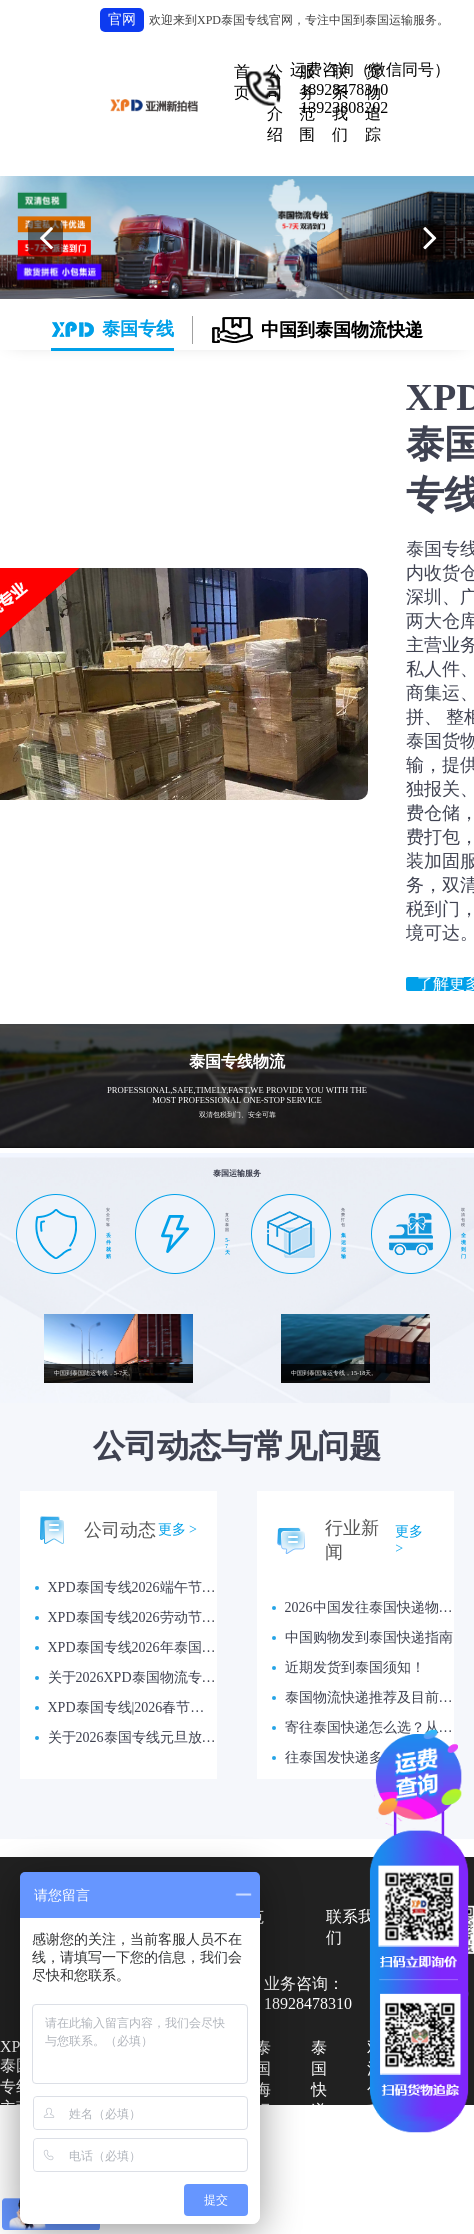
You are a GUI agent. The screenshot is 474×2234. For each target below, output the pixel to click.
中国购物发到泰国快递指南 (369, 1637)
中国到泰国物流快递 (317, 330)
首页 (242, 82)
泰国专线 (112, 329)
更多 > (177, 1529)
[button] (45, 237)
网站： (346, 2214)
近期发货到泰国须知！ (355, 1667)
